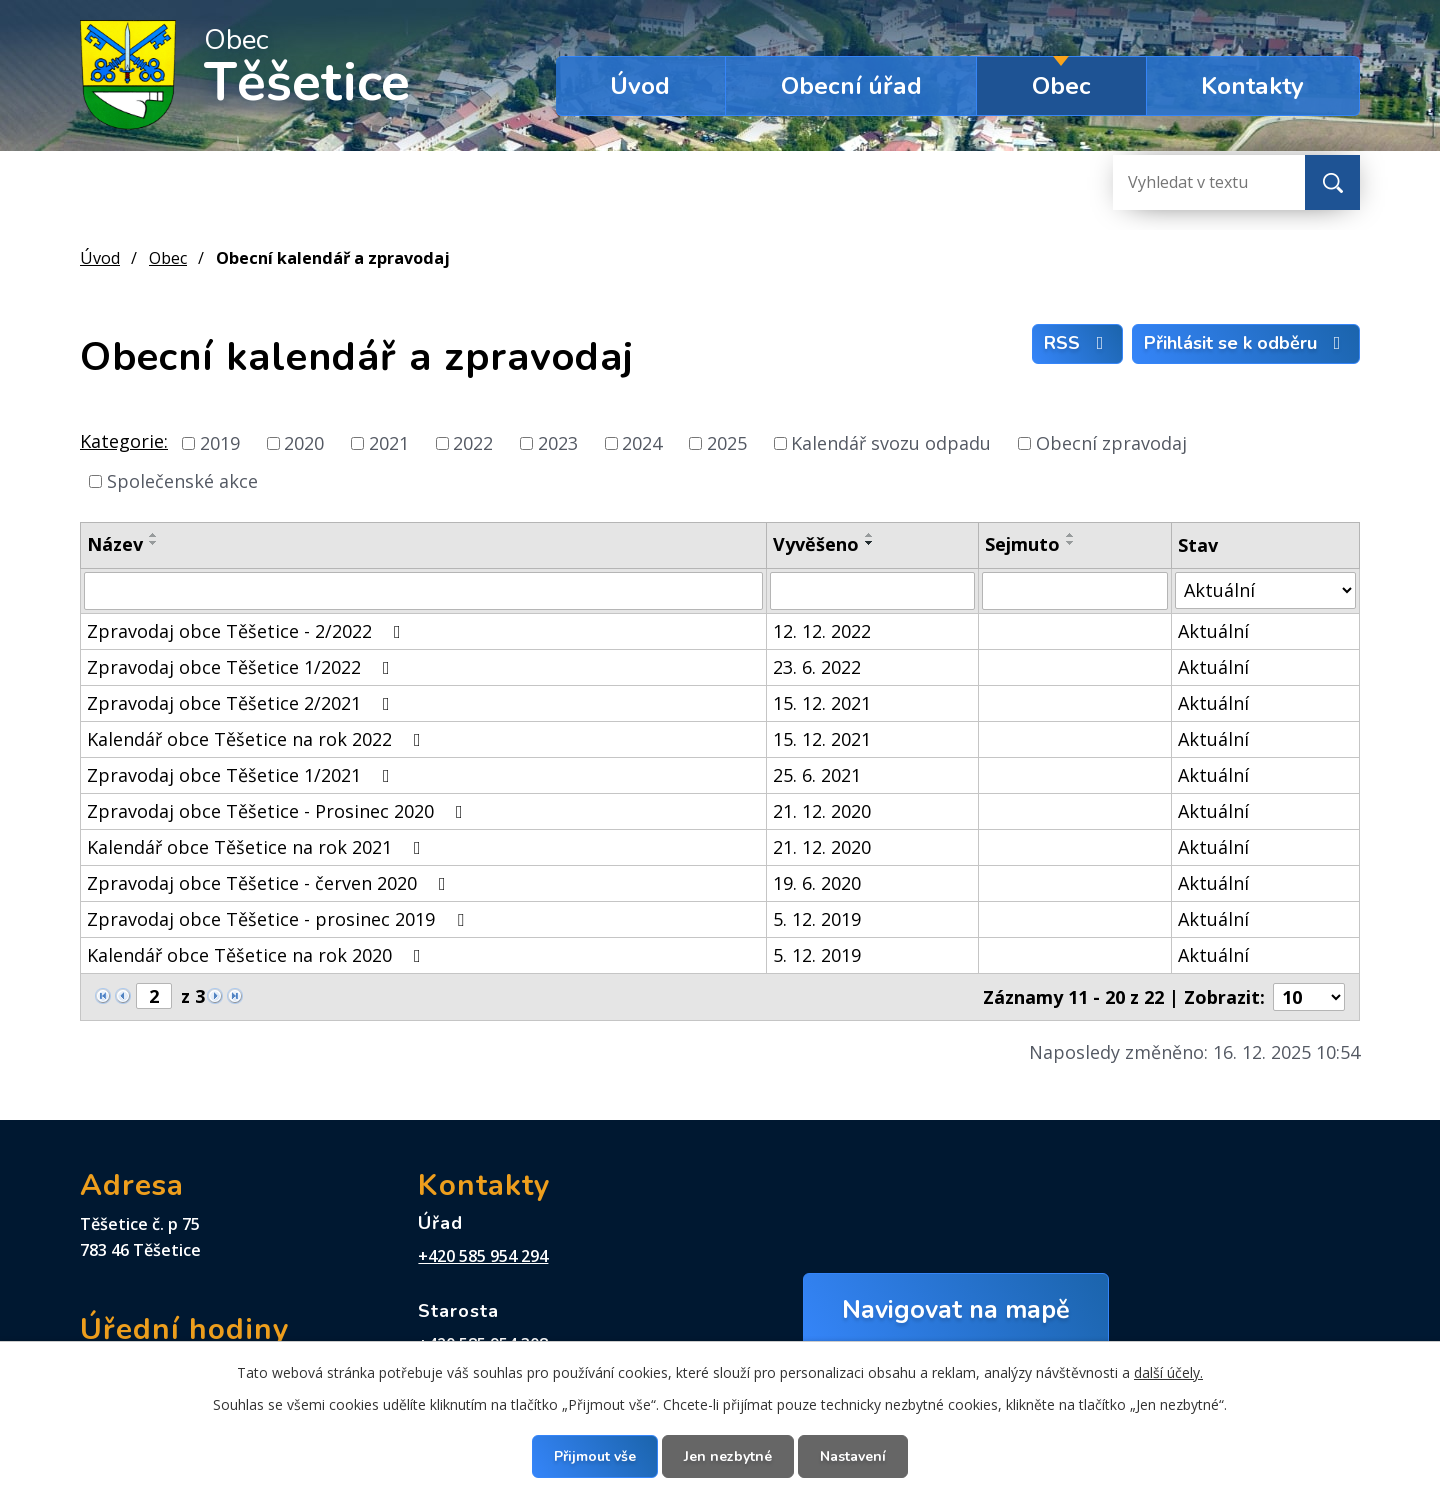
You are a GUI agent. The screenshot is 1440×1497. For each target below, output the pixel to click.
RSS (1078, 343)
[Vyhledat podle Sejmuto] (1075, 591)
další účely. (1168, 1372)
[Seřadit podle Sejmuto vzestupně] (1071, 535)
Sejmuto (1022, 544)
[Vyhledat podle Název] (423, 591)
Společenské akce (182, 481)
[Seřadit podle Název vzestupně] (154, 535)
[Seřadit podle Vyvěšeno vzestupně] (870, 535)
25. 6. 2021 (817, 775)
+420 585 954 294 (483, 1256)
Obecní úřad (851, 86)
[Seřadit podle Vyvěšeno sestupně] (870, 543)
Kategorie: (124, 441)
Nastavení (853, 1456)
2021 (389, 443)
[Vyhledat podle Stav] (1265, 590)
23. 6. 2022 (817, 667)
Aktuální (1213, 631)
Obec (1061, 86)
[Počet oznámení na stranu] (1309, 997)
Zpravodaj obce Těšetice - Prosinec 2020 (279, 811)
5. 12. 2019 (817, 919)
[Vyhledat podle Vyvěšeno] (872, 591)
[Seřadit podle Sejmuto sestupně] (1071, 543)
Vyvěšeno (816, 544)
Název (115, 544)
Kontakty (1252, 86)
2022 (473, 443)
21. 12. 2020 (822, 811)
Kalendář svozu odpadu (891, 443)
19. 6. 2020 (817, 883)
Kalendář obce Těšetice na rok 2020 (258, 955)
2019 (220, 443)
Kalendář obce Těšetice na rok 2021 (258, 847)
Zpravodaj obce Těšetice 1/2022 (242, 667)
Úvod (640, 86)
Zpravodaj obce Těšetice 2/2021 (242, 703)
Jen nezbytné (728, 1456)
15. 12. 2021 (822, 703)
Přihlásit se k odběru (1246, 343)
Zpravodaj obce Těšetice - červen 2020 (270, 883)
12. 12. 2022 (822, 631)
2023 (558, 443)
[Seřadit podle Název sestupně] (154, 543)
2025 (727, 443)
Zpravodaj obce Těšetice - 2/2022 (248, 631)
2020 (304, 443)
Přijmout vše (595, 1456)
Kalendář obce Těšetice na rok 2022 (258, 739)
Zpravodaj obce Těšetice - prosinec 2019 (279, 919)
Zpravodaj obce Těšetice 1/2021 (242, 775)
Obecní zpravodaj (1111, 443)
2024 (642, 443)
